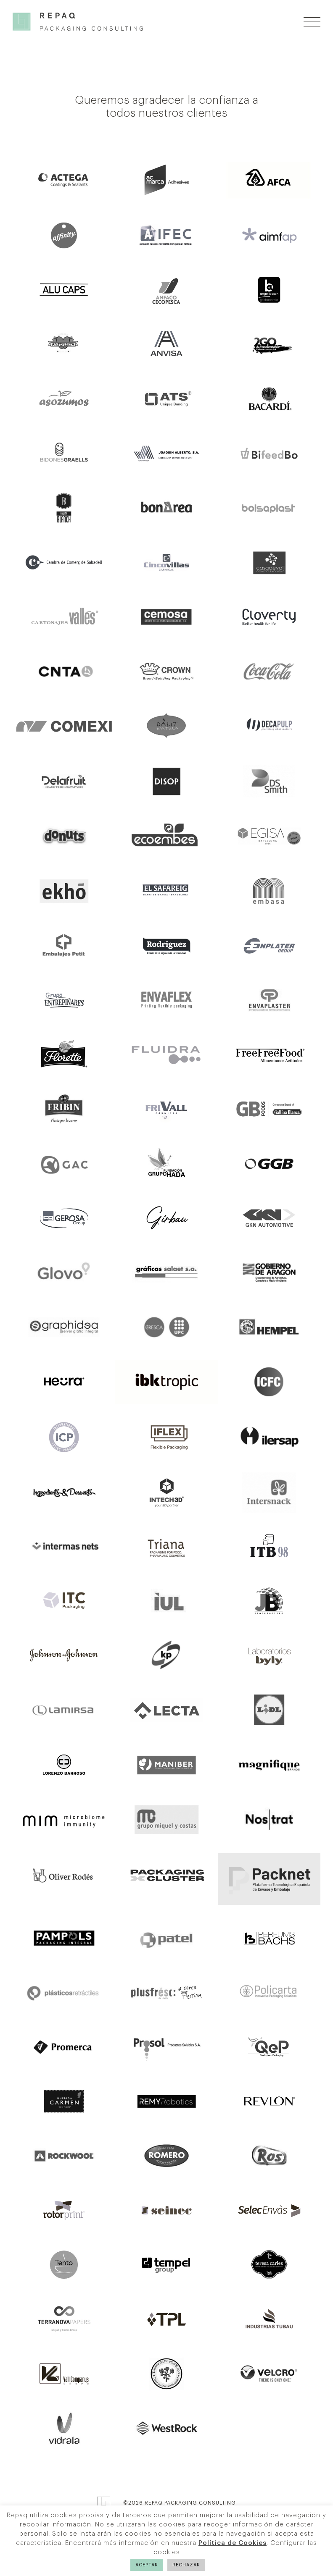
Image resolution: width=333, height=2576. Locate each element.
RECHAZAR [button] (186, 2565)
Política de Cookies (232, 2543)
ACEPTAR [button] (146, 2565)
